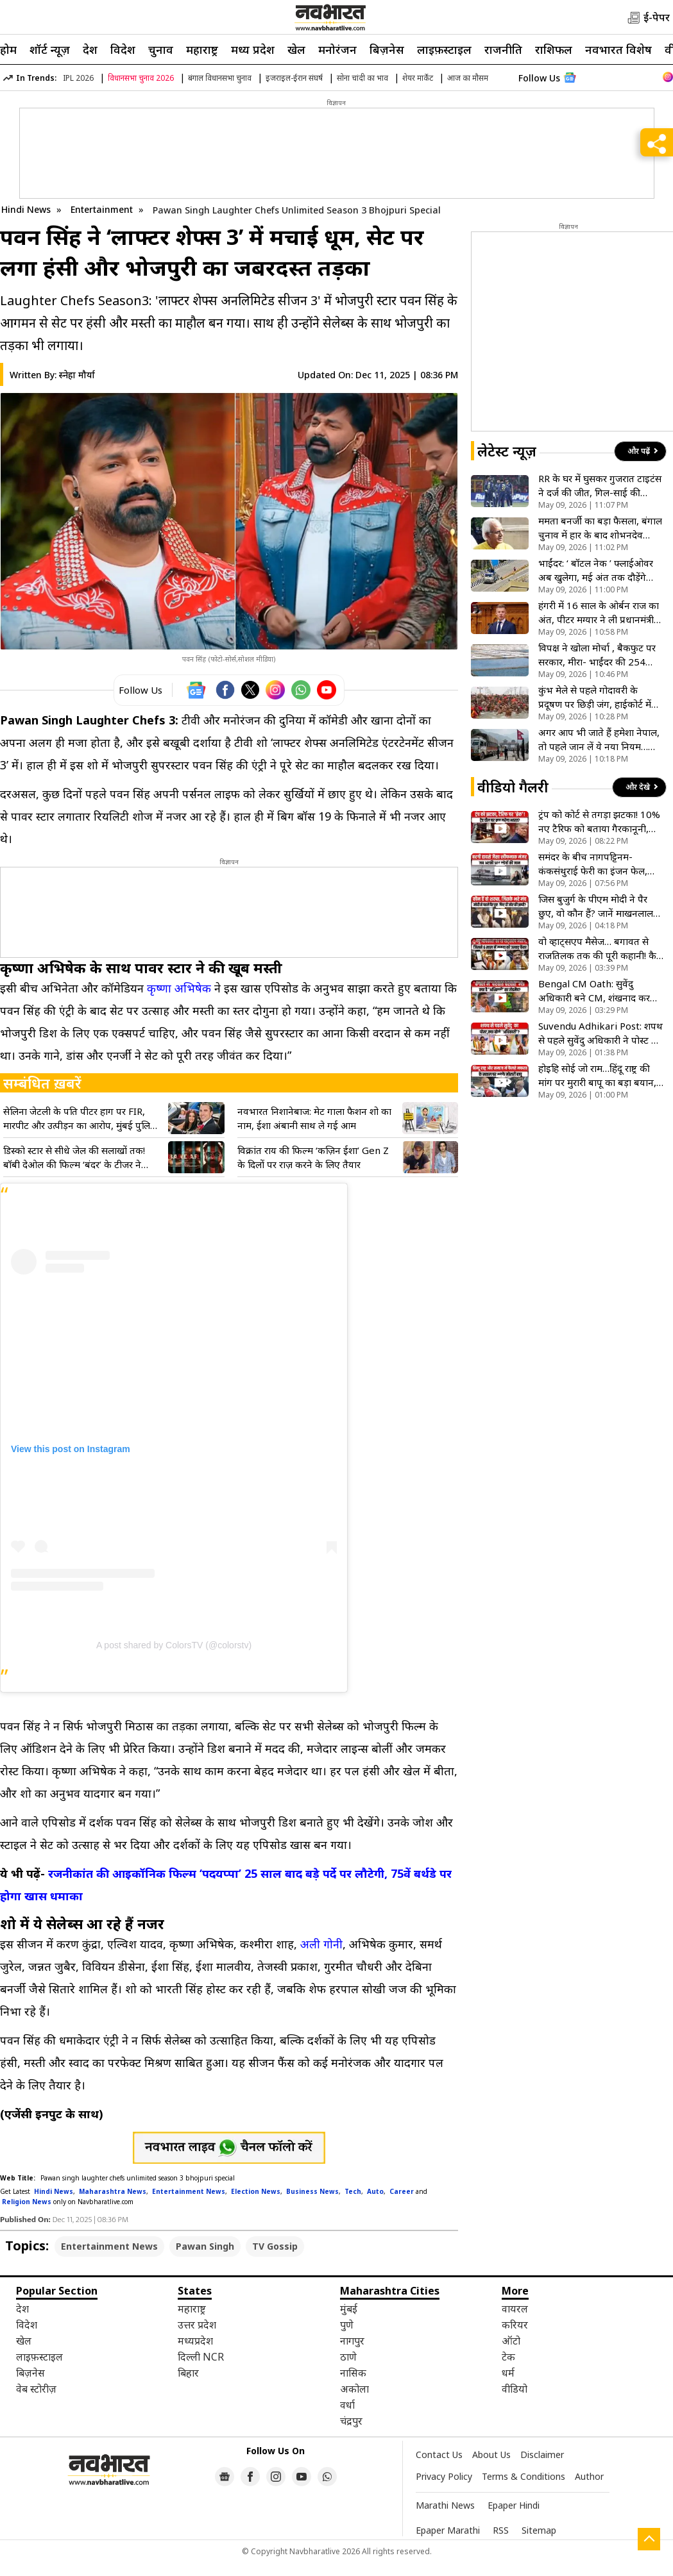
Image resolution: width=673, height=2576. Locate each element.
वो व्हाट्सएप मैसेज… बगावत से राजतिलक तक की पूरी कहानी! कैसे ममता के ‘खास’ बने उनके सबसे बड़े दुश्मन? (600, 948)
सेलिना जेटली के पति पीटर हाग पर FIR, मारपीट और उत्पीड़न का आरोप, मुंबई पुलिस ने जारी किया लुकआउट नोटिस (80, 1118)
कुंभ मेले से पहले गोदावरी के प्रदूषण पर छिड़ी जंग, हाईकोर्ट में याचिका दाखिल (594, 697)
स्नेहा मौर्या (77, 375)
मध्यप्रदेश (195, 2341)
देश (90, 49)
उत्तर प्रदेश (197, 2325)
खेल (296, 49)
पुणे (347, 2325)
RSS (501, 2530)
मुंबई (348, 2309)
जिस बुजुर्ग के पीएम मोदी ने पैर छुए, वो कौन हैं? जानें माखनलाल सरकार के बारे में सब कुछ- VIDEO (600, 906)
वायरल (515, 2309)
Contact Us (439, 2454)
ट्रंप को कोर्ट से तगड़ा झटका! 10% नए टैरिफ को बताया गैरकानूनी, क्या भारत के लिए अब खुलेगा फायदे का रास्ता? (599, 821)
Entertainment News (109, 2246)
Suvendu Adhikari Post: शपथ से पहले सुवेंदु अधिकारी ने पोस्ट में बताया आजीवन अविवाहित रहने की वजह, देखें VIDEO (600, 1033)
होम (8, 49)
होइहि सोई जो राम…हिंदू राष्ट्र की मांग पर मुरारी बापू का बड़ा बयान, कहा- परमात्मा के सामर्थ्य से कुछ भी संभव (597, 1075)
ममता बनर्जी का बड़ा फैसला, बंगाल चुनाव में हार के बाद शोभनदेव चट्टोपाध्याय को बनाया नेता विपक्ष (600, 528)
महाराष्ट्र (202, 49)
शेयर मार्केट (417, 77)
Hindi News (26, 209)
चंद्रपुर (351, 2421)
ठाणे (348, 2357)
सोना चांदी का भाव (362, 77)
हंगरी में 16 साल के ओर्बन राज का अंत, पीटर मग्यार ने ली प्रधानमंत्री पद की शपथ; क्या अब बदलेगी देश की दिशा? (599, 612)
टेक (508, 2357)
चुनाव (160, 49)
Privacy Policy (444, 2476)
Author (589, 2476)
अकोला (354, 2389)
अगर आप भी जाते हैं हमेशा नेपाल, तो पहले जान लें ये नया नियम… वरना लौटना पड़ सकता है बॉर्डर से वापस (599, 739)
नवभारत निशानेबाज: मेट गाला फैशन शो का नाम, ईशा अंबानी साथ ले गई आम (314, 1118)
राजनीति (503, 49)
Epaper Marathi (448, 2530)
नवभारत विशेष (618, 49)
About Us (491, 2454)
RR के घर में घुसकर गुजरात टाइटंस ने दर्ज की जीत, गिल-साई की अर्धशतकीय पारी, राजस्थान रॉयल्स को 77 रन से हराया (599, 485)
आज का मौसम (467, 77)
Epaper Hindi (514, 2505)
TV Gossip (275, 2246)
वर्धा (347, 2405)
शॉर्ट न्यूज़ (50, 49)
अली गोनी (321, 1944)
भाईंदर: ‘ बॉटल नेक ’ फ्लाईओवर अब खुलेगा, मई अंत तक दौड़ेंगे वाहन (595, 570)
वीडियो (514, 2389)
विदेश (122, 49)
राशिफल (553, 49)
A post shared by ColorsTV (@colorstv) (173, 1645)
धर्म (508, 2373)
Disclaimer (542, 2454)
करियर (515, 2325)
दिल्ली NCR (201, 2357)
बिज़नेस (387, 49)
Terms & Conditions (523, 2476)
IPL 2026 (78, 77)
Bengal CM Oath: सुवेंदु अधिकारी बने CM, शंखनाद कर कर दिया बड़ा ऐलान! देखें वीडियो (595, 991)
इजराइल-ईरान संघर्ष (294, 77)
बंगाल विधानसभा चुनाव (219, 77)
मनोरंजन (337, 49)
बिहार (188, 2373)
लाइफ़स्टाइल (444, 49)
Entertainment (103, 209)
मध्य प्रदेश (253, 49)
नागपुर (352, 2341)
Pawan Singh (205, 2246)
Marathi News (445, 2505)
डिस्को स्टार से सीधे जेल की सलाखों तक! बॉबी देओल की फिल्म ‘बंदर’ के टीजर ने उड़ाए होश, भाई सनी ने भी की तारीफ (74, 1157)
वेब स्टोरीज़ (36, 2389)
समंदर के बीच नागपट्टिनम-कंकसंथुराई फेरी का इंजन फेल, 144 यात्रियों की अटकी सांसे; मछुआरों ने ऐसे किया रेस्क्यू (592, 864)
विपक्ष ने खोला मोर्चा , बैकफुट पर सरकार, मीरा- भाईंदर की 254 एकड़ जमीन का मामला (597, 655)
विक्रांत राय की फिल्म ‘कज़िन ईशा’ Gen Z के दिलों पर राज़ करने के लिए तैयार (313, 1157)
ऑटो (511, 2341)
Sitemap (539, 2530)
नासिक (353, 2373)
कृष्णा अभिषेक (179, 988)
